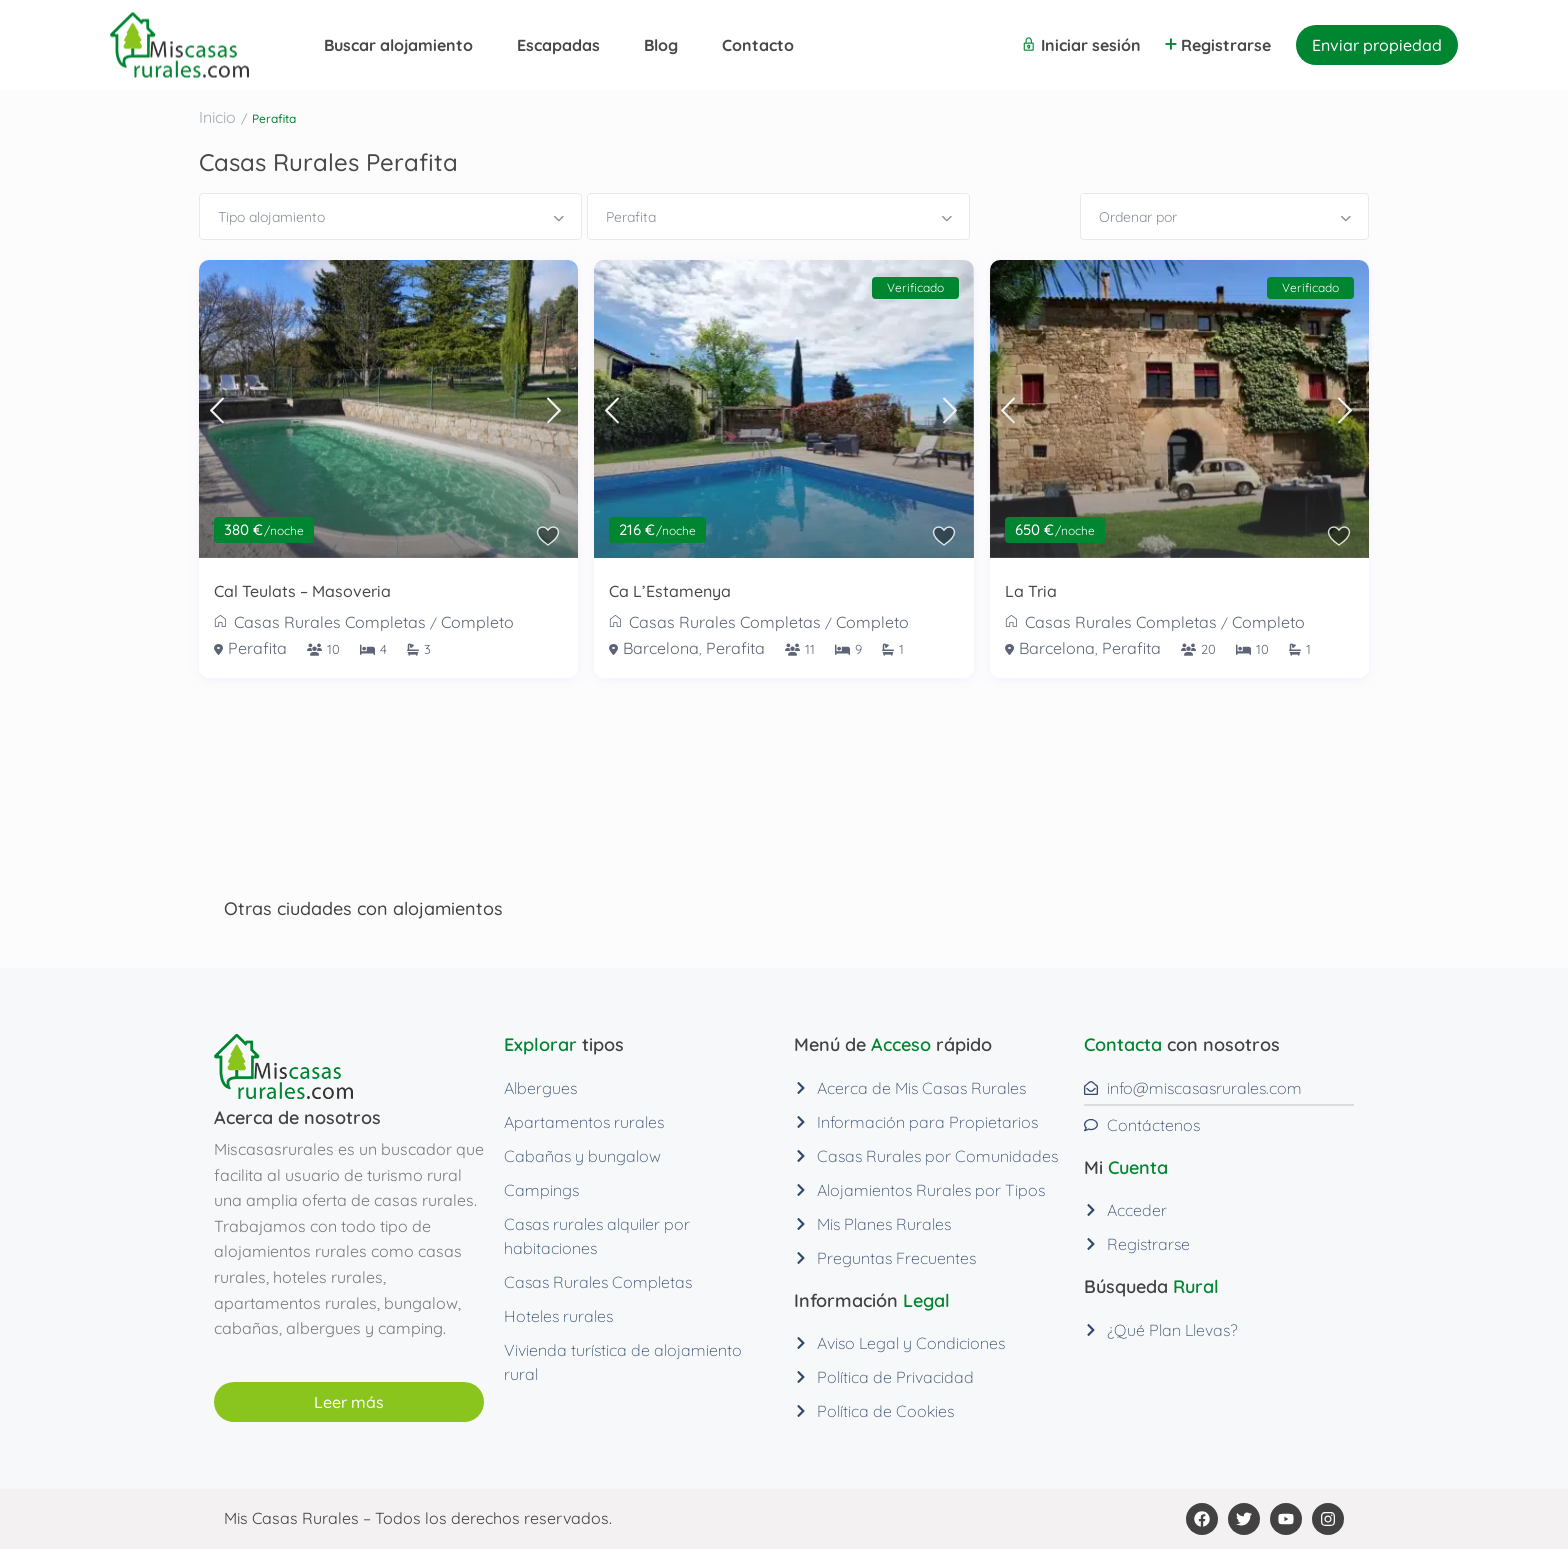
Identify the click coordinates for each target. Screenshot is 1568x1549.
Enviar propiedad (1377, 45)
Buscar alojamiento (398, 45)
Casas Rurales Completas (330, 622)
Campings (541, 1190)
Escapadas (558, 45)
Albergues (540, 1088)
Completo (477, 622)
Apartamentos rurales (584, 1122)
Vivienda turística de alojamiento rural (623, 1362)
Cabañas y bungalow (582, 1156)
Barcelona (661, 648)
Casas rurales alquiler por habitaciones (597, 1236)
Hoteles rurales (558, 1316)
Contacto (758, 45)
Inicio (217, 117)
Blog (661, 45)
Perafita (257, 648)
